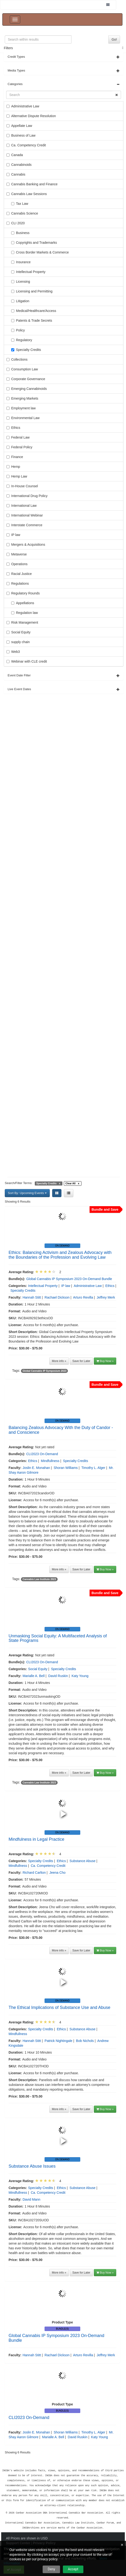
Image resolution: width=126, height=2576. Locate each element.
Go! (114, 39)
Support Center (18, 2540)
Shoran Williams (66, 1468)
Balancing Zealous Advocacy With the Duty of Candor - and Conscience (61, 1430)
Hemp (15, 466)
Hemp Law (19, 476)
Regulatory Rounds (25, 593)
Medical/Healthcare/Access (33, 311)
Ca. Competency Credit (28, 145)
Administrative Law (25, 106)
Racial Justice (21, 574)
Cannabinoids (21, 165)
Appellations (22, 603)
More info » (59, 1361)
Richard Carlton (34, 1872)
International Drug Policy (29, 496)
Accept (73, 2569)
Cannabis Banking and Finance (34, 184)
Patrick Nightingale (58, 2041)
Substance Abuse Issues (32, 2166)
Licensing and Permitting (31, 291)
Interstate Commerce (26, 525)
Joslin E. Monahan (36, 1468)
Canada (17, 155)
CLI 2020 (18, 223)
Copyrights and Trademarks (34, 242)
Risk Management (24, 622)
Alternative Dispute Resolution (33, 116)
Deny (51, 2569)
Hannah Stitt (32, 1297)
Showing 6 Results (17, 1201)
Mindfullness (50, 1461)
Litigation (20, 301)
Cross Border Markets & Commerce (40, 252)
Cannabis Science (24, 213)
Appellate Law (21, 126)
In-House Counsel (24, 486)
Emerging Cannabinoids (29, 389)
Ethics (15, 428)
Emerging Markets (24, 398)
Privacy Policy (44, 2540)
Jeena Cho (57, 1872)
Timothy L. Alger (93, 1468)
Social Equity (20, 632)
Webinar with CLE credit (29, 661)
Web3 (15, 652)
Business (20, 233)
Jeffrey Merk (106, 1297)
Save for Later (81, 1361)
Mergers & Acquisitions (28, 544)
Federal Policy (21, 447)
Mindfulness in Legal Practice (36, 1839)
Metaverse (19, 554)
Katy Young (79, 1676)
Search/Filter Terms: (18, 1183)
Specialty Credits (26, 350)
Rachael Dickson (57, 1297)
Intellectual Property (28, 272)
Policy (18, 330)
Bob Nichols (85, 2041)
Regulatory (21, 340)
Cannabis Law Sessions (29, 194)
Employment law (23, 408)
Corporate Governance (28, 379)
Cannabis (18, 174)
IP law (15, 535)
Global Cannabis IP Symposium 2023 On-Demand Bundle (69, 1279)
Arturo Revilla (83, 1297)
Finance (17, 457)
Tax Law (19, 204)
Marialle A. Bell (34, 1676)
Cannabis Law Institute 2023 (39, 1579)
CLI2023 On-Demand (42, 1454)
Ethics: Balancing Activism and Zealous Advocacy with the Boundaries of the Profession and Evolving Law (60, 1255)
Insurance (20, 262)
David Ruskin (58, 1676)
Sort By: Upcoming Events (27, 1193)
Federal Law (20, 437)
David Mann (31, 2199)
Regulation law (24, 613)
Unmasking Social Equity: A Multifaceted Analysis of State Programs (58, 1638)
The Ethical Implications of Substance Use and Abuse (59, 2007)
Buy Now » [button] (105, 1361)
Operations (19, 564)
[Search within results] (38, 39)
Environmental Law (25, 418)
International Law (24, 505)
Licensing (20, 281)
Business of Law (23, 135)
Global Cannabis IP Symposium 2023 (44, 1370)
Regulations (20, 583)
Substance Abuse (83, 1861)
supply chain (20, 642)
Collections (19, 359)
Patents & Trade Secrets (31, 320)
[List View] (68, 1193)
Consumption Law (24, 369)
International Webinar (27, 515)
